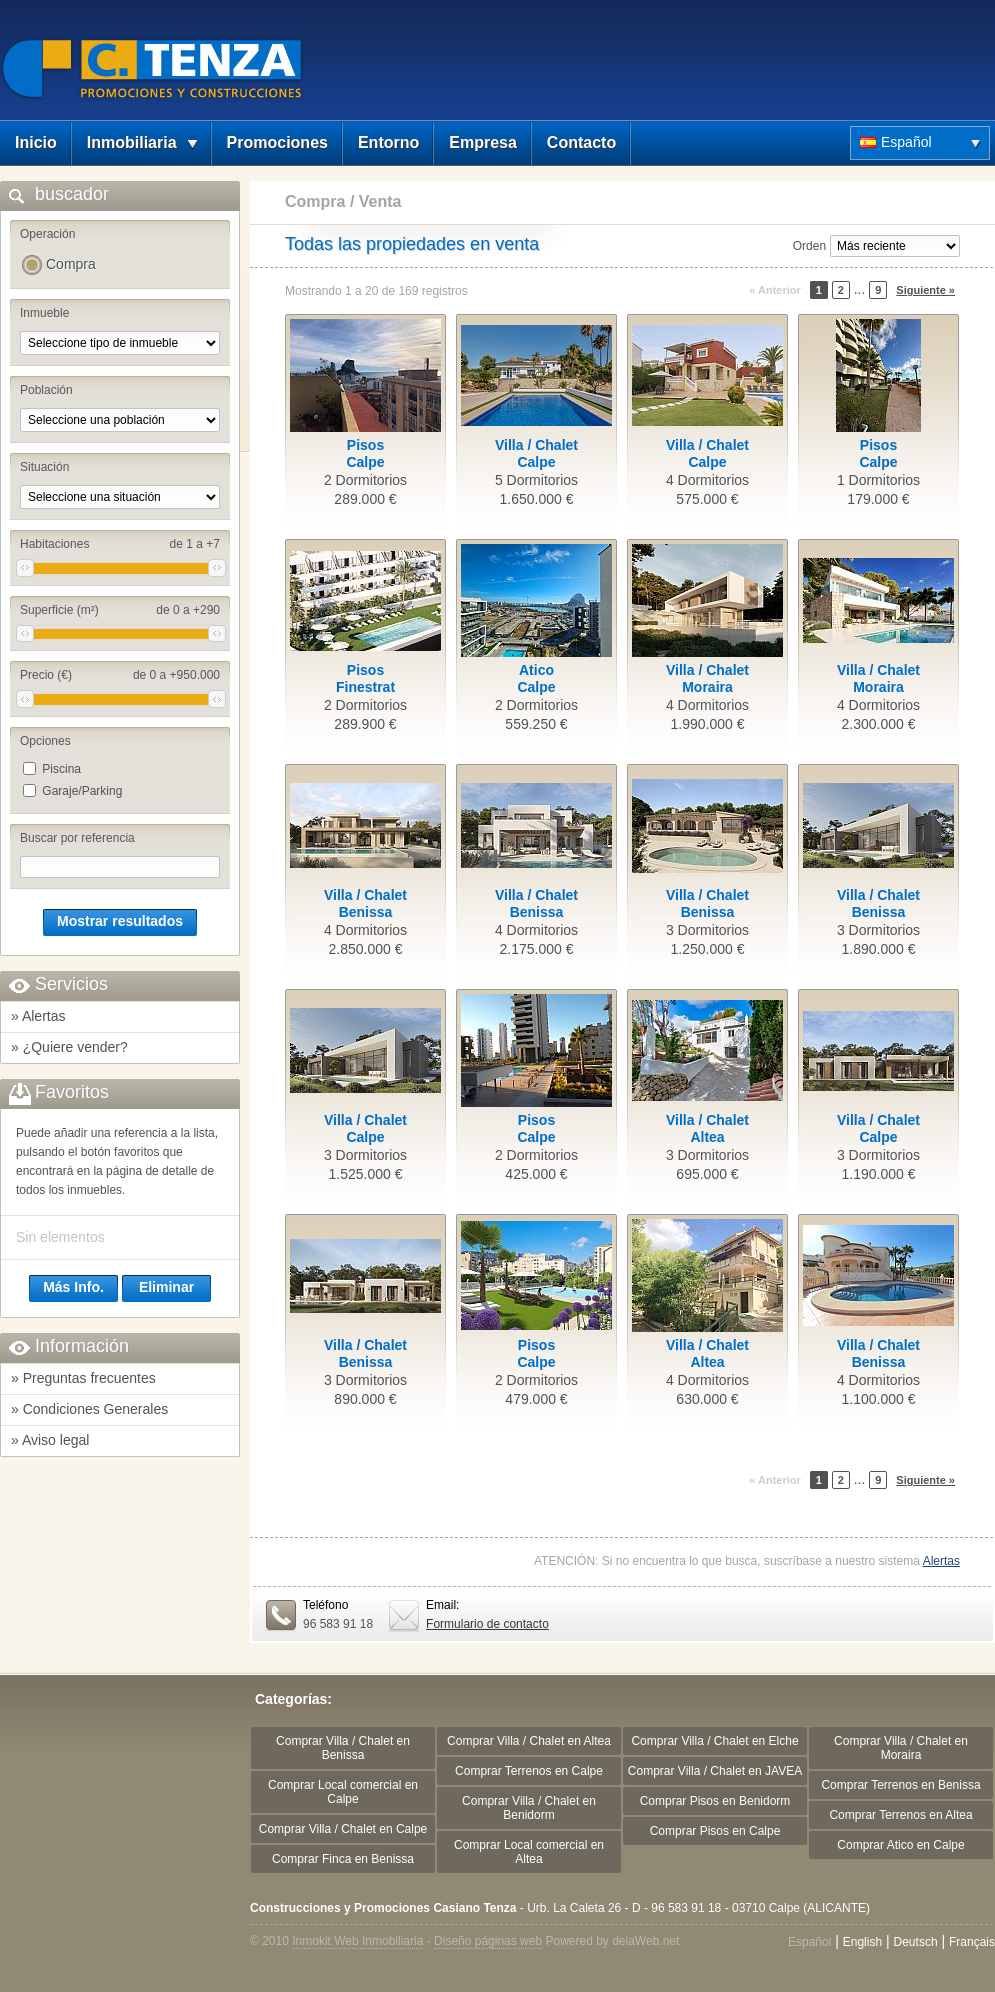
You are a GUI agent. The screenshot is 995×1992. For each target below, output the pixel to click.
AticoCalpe (536, 678)
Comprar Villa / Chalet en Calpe (343, 1829)
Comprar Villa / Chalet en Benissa (343, 1748)
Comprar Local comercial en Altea (529, 1852)
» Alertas (38, 1016)
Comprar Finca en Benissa (343, 1859)
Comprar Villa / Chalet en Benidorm (529, 1808)
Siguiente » (925, 290)
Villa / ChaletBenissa (365, 903)
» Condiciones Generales (89, 1409)
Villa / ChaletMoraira (707, 678)
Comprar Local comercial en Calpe (343, 1792)
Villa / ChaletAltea (707, 1128)
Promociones (277, 142)
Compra (71, 264)
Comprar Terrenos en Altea (900, 1815)
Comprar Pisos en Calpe (715, 1831)
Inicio (36, 142)
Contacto (581, 142)
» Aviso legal (50, 1440)
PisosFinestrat (365, 678)
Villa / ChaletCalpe (536, 453)
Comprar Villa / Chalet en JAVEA (715, 1771)
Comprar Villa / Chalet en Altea (529, 1741)
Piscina (61, 769)
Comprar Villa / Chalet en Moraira (901, 1748)
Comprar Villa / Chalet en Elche (714, 1741)
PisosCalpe (365, 453)
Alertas (941, 1561)
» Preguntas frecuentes (83, 1378)
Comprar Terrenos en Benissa (900, 1785)
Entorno (388, 142)
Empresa (483, 142)
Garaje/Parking (82, 791)
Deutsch (916, 1942)
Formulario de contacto (487, 1624)
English (862, 1942)
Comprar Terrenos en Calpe (529, 1771)
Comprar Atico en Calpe (900, 1845)
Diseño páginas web (488, 1941)
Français (972, 1942)
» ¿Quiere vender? (69, 1047)
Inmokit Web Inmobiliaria (357, 1941)
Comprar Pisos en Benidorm (715, 1801)
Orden (809, 246)
